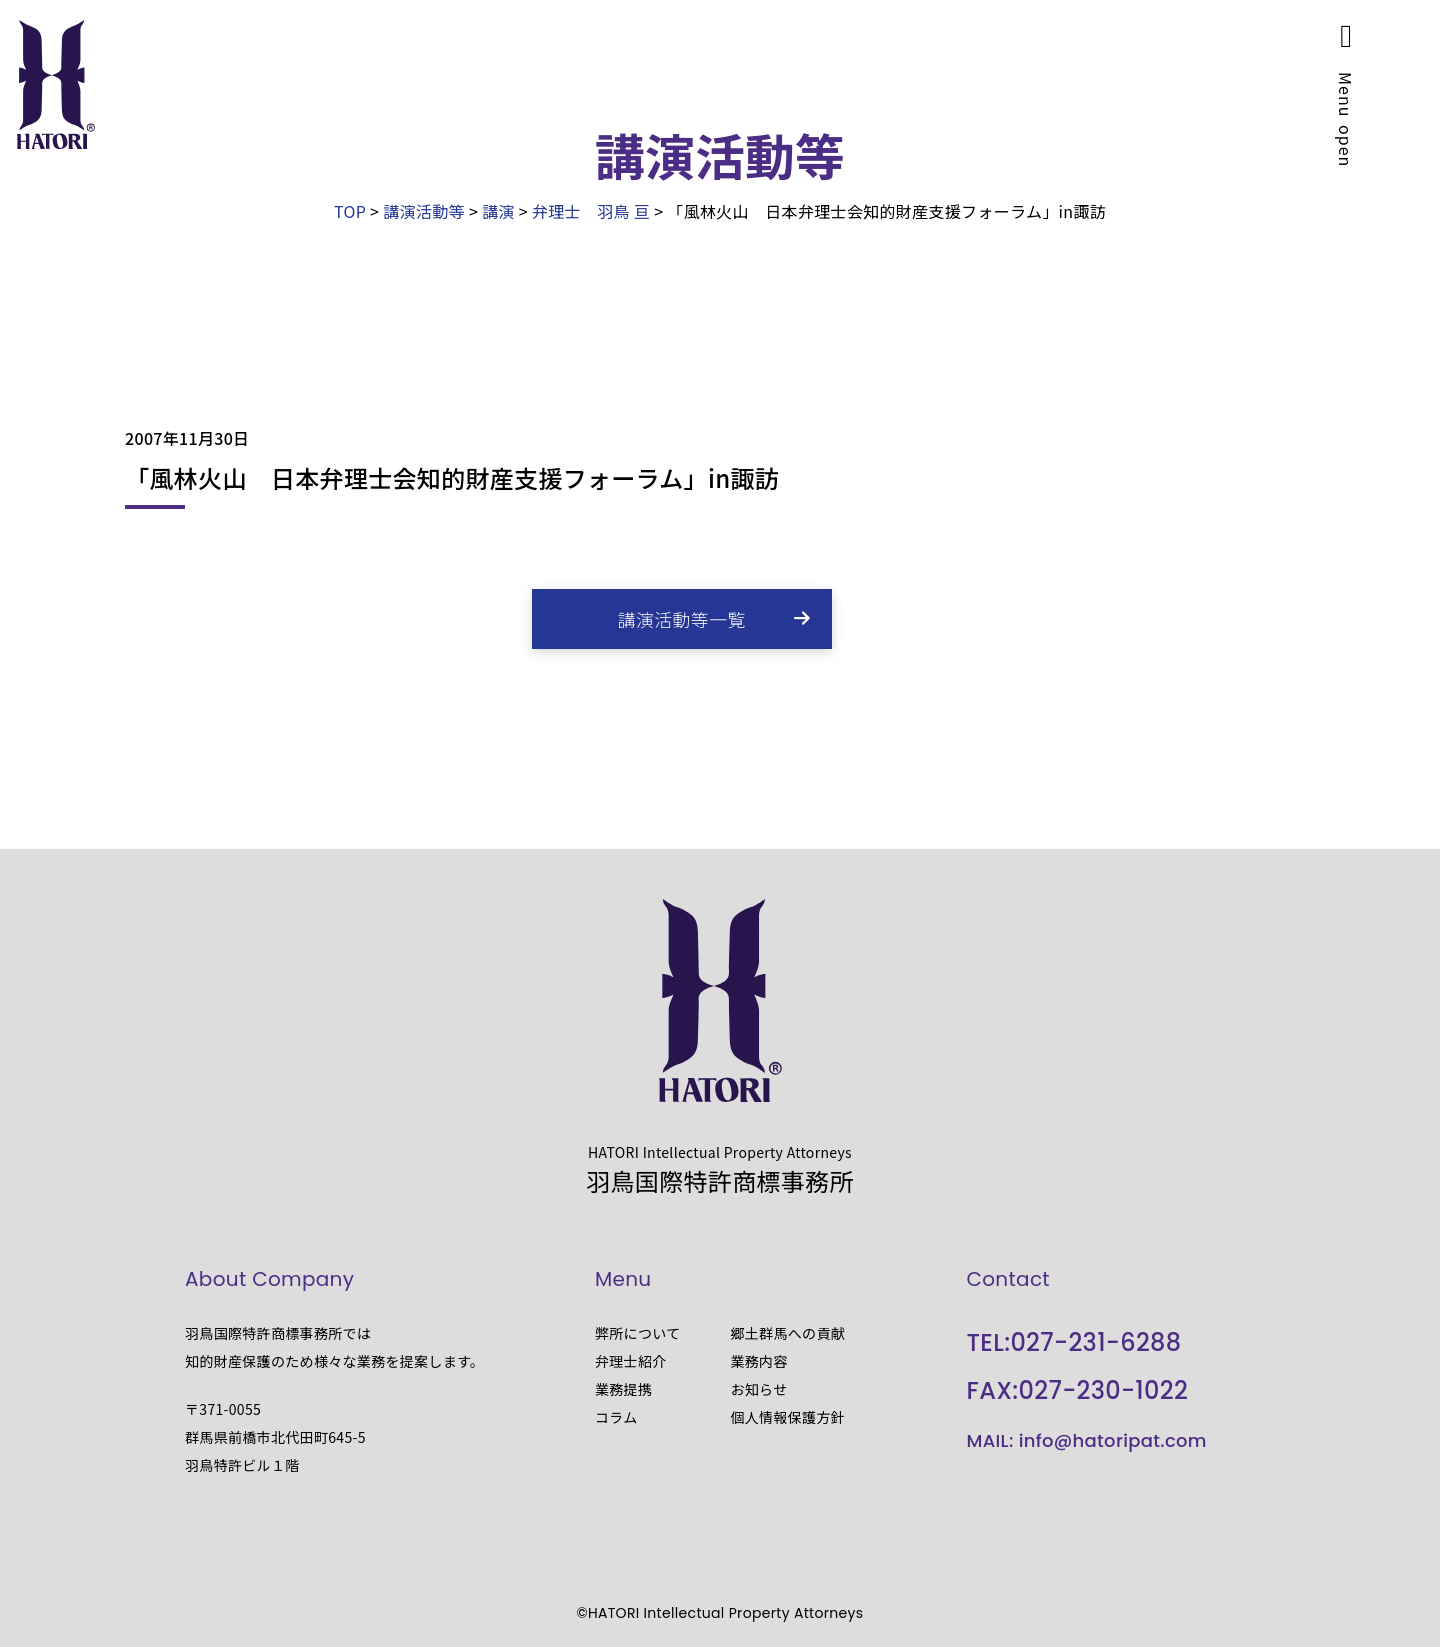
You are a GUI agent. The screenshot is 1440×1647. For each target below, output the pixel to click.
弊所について (638, 1333)
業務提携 (623, 1389)
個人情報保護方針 (787, 1417)
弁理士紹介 (631, 1361)
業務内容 (758, 1361)
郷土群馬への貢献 (787, 1333)
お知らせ (758, 1389)
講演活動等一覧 (682, 619)
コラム (616, 1417)
